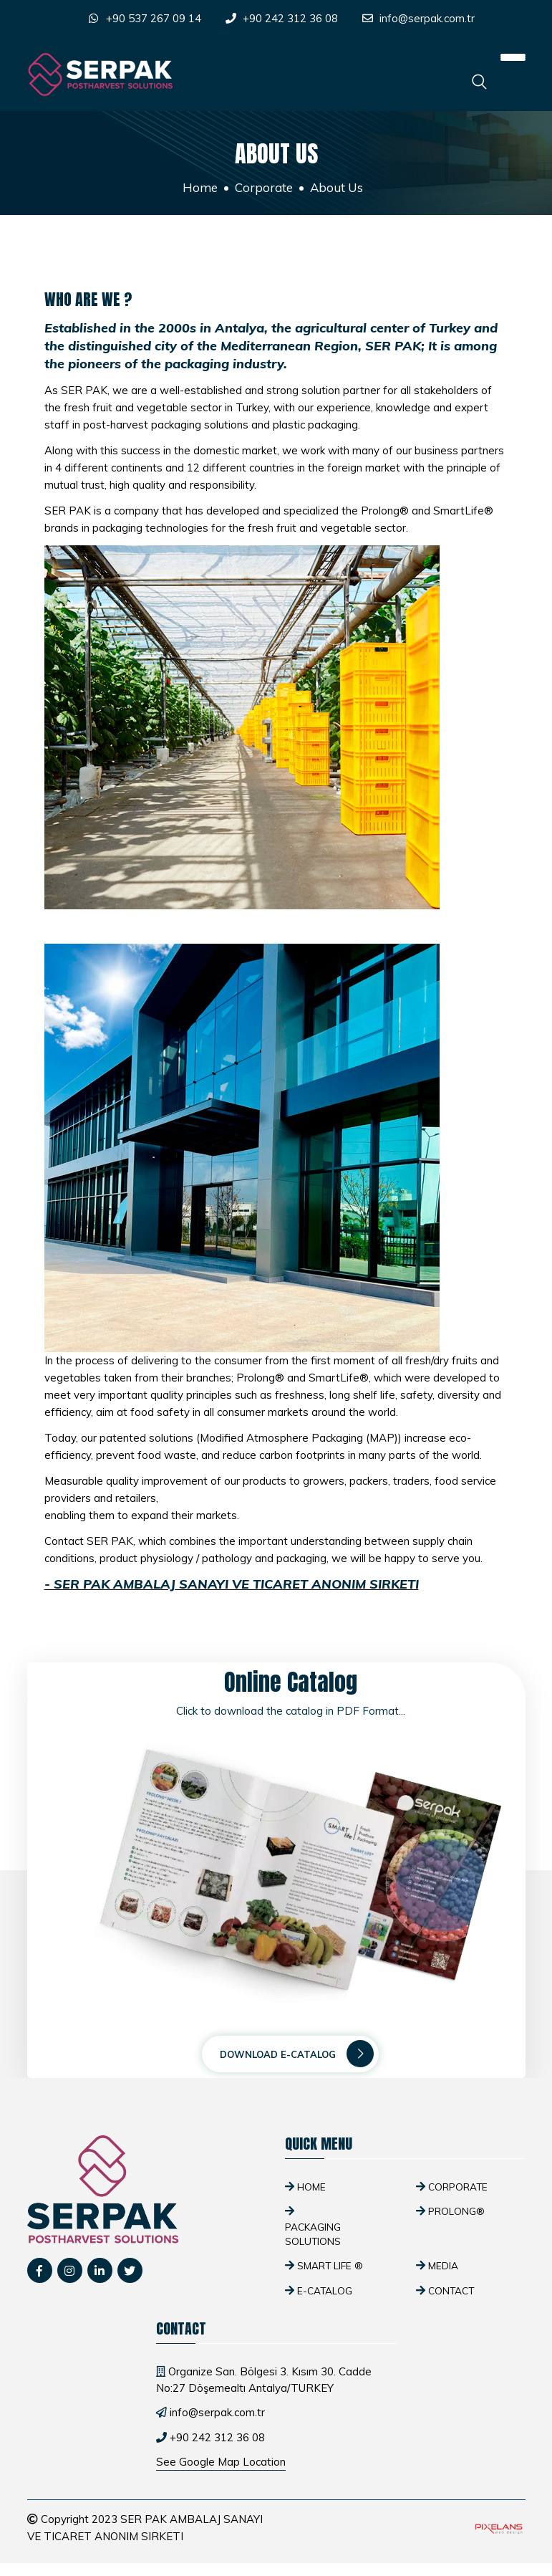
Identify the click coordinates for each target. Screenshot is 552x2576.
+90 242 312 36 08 (290, 18)
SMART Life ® (330, 2265)
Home (200, 187)
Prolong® (456, 2211)
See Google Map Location (221, 2462)
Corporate (264, 187)
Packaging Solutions (313, 2234)
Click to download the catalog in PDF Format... (290, 1711)
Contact (451, 2290)
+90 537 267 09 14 (153, 18)
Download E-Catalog (297, 2053)
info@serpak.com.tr (427, 18)
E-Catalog (324, 2290)
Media (443, 2265)
